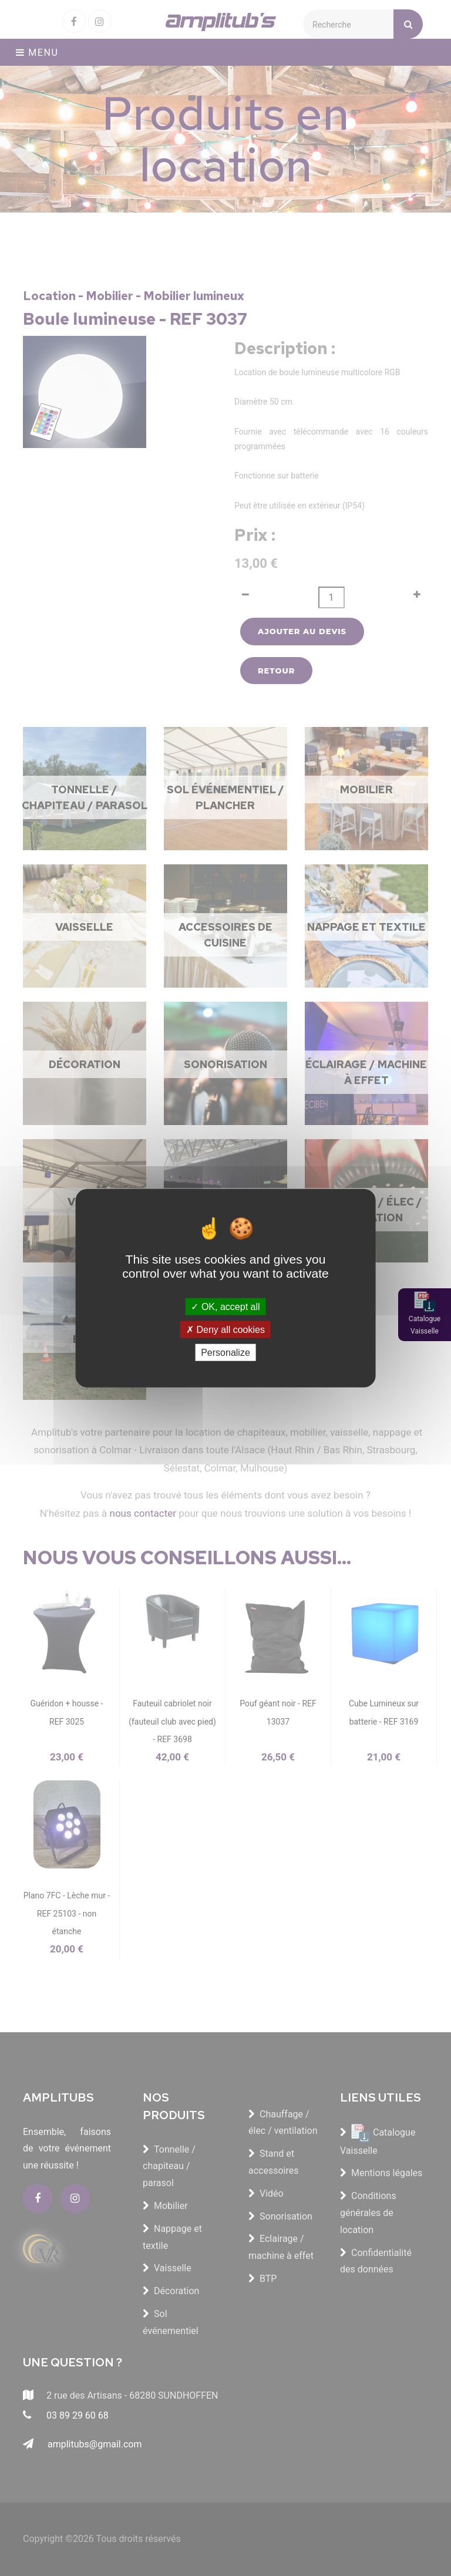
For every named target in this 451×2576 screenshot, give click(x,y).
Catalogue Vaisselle (424, 1325)
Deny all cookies (225, 1329)
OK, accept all (225, 1306)
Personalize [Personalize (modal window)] (225, 1353)
